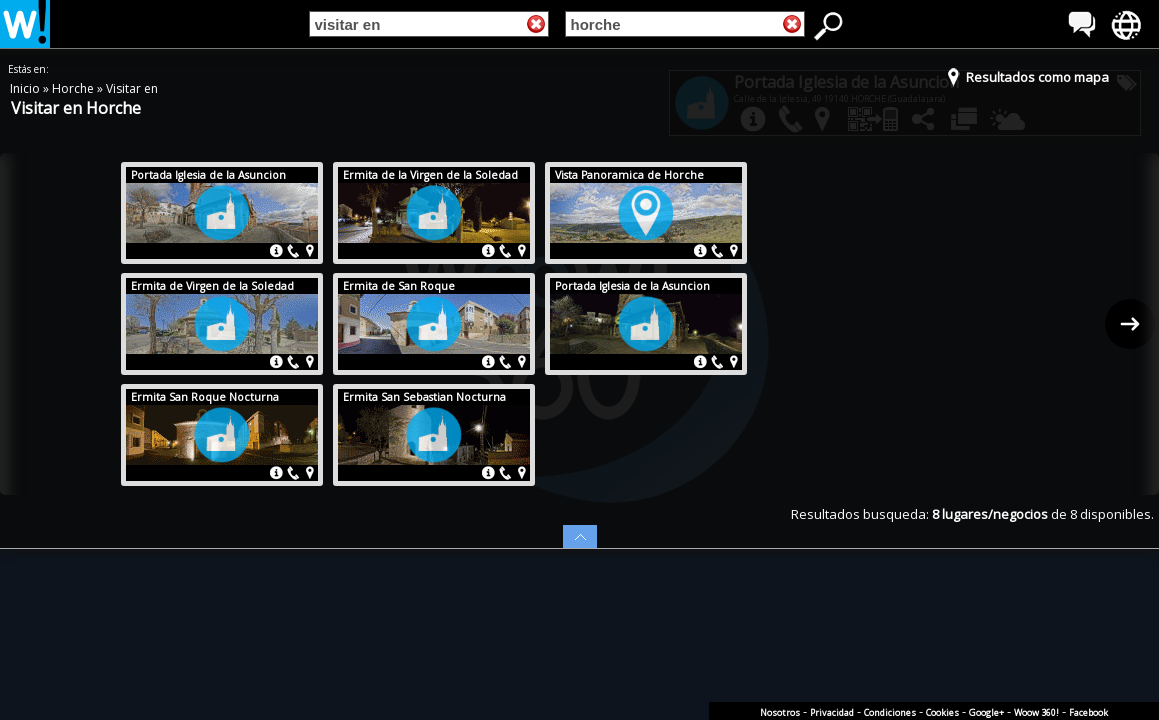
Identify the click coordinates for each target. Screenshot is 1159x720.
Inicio (26, 88)
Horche (74, 88)
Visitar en (132, 88)
